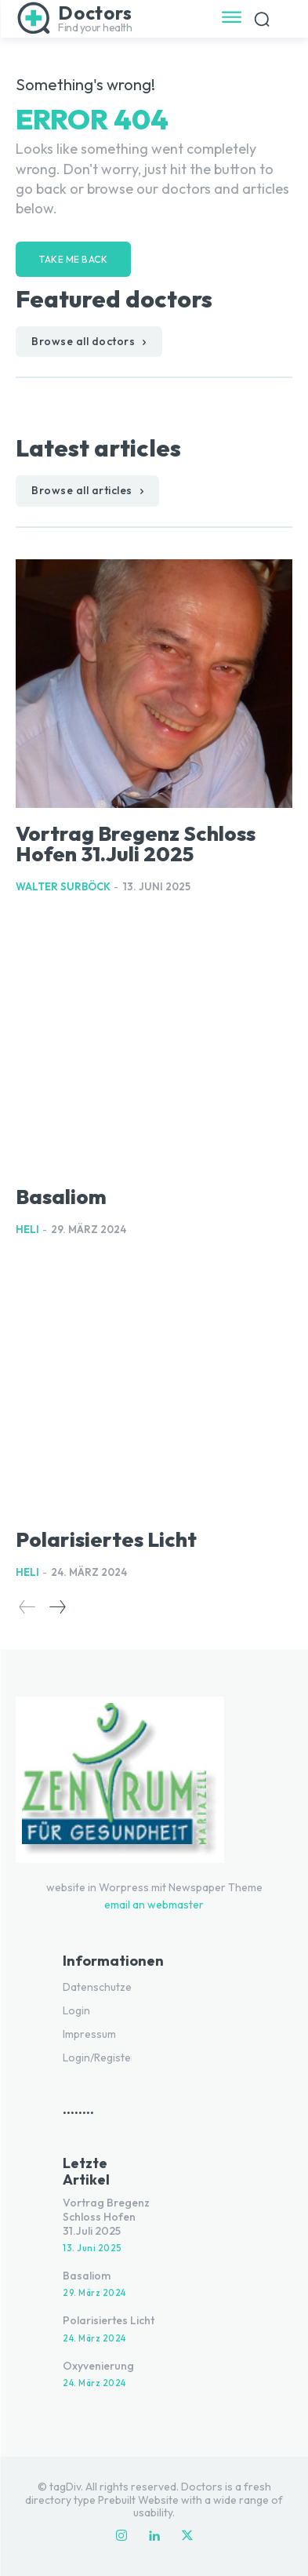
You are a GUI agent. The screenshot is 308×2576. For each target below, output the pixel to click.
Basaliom (61, 1197)
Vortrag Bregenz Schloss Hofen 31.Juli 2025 (135, 843)
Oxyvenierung (98, 2366)
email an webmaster (154, 1904)
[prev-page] (27, 1606)
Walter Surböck (63, 886)
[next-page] (57, 1606)
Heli (27, 1229)
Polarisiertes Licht (106, 1539)
